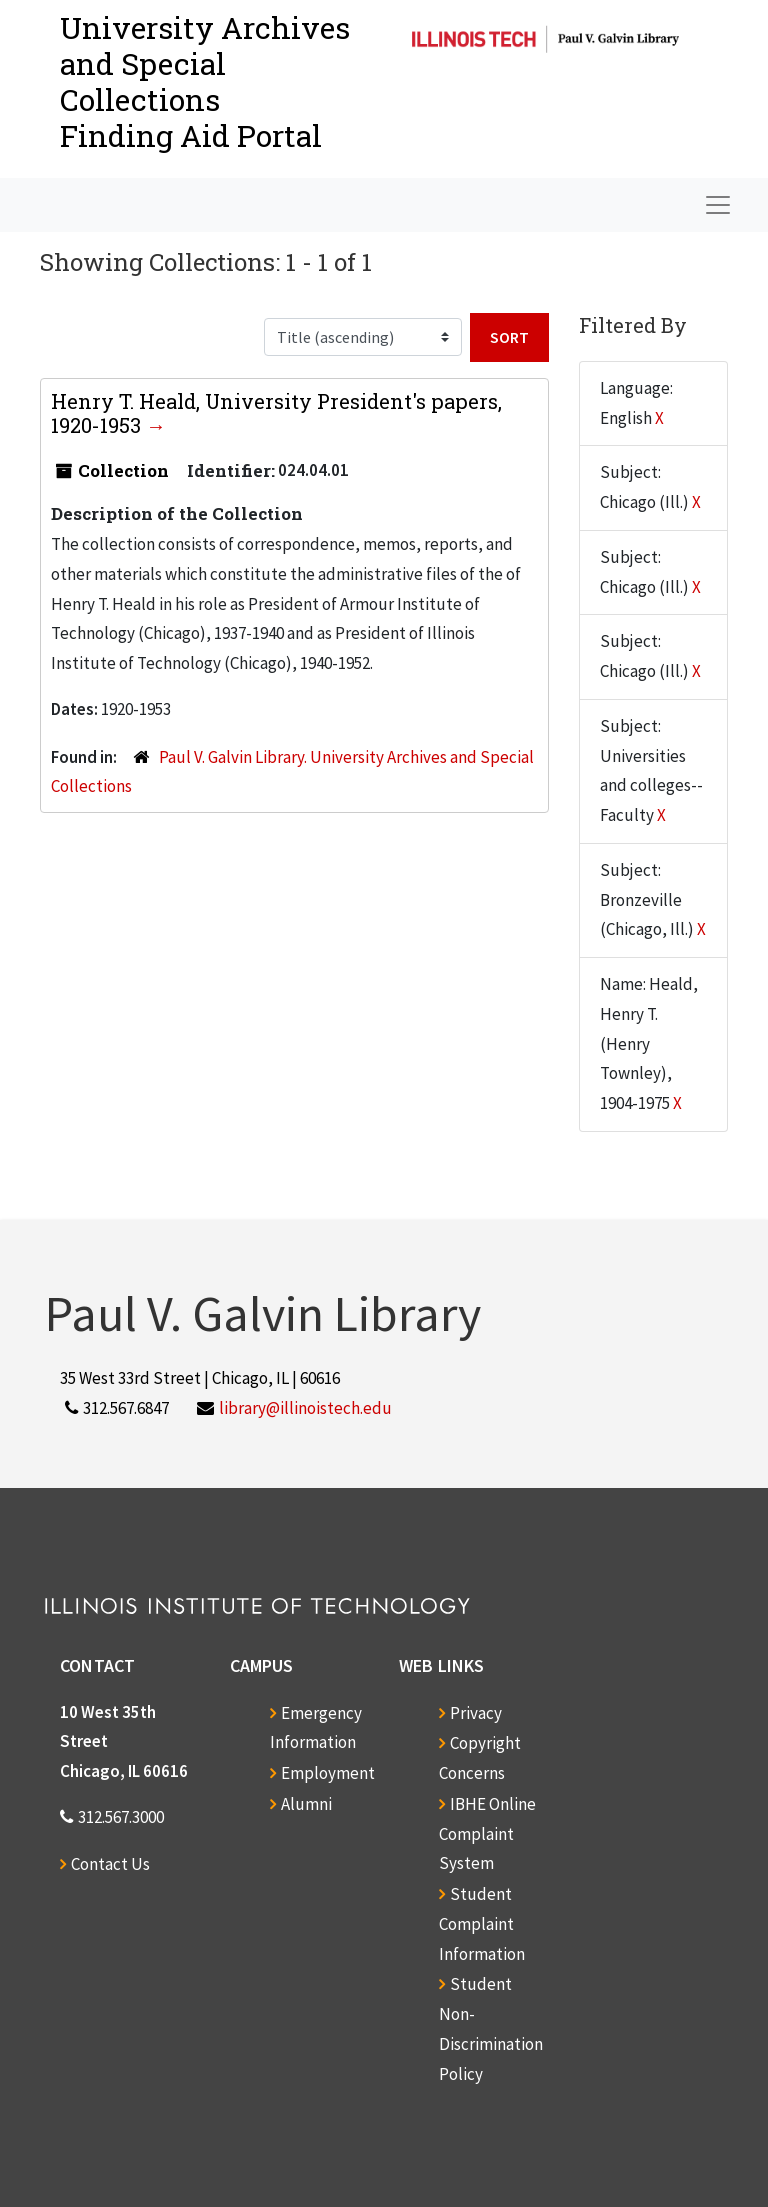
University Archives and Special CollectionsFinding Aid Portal (205, 81)
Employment (328, 1773)
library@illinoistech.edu (305, 1408)
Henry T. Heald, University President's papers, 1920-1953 (276, 413)
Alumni (306, 1804)
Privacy (476, 1713)
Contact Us (110, 1864)
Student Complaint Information (482, 1924)
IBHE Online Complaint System (487, 1834)
